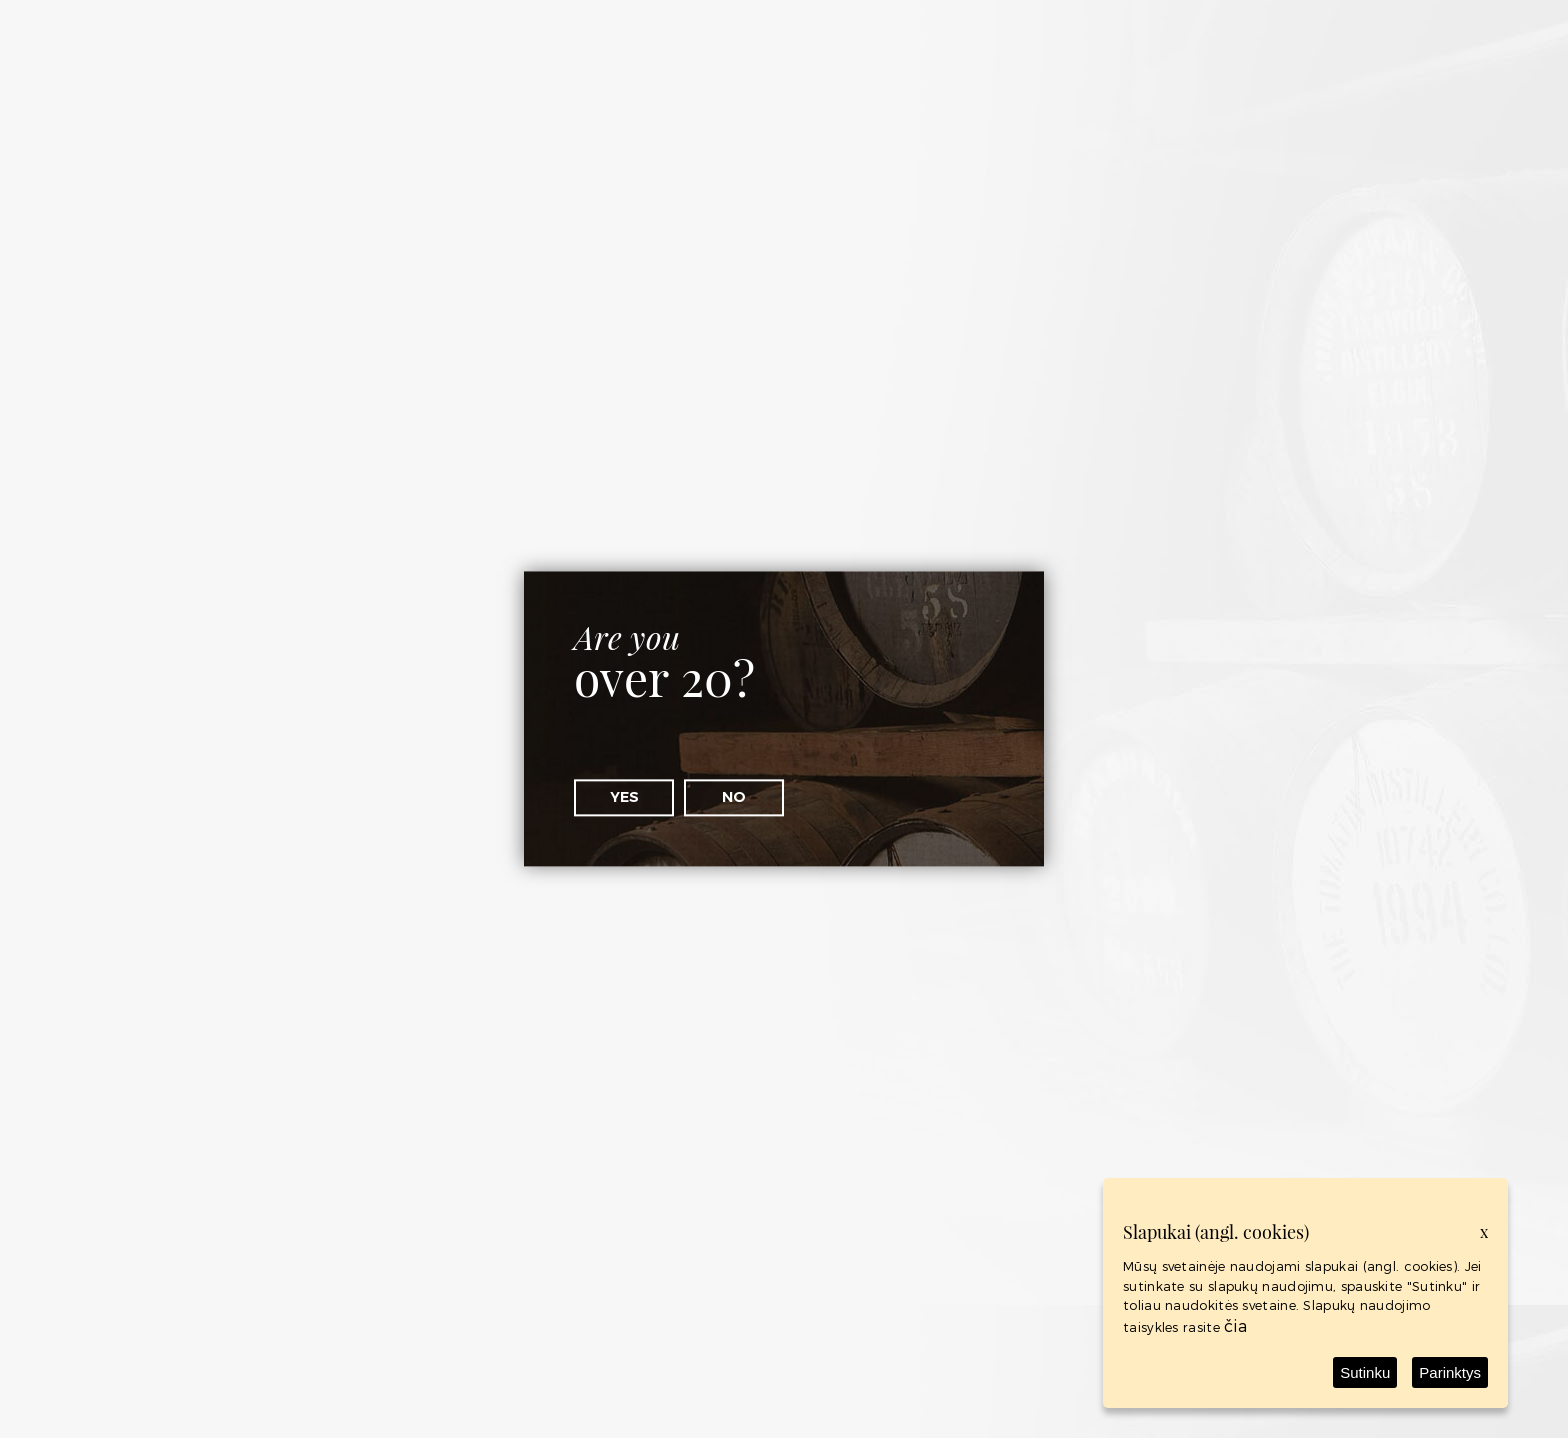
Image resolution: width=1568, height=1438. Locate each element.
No (734, 797)
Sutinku (1365, 1372)
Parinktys (1450, 1372)
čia (1235, 1325)
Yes (624, 797)
